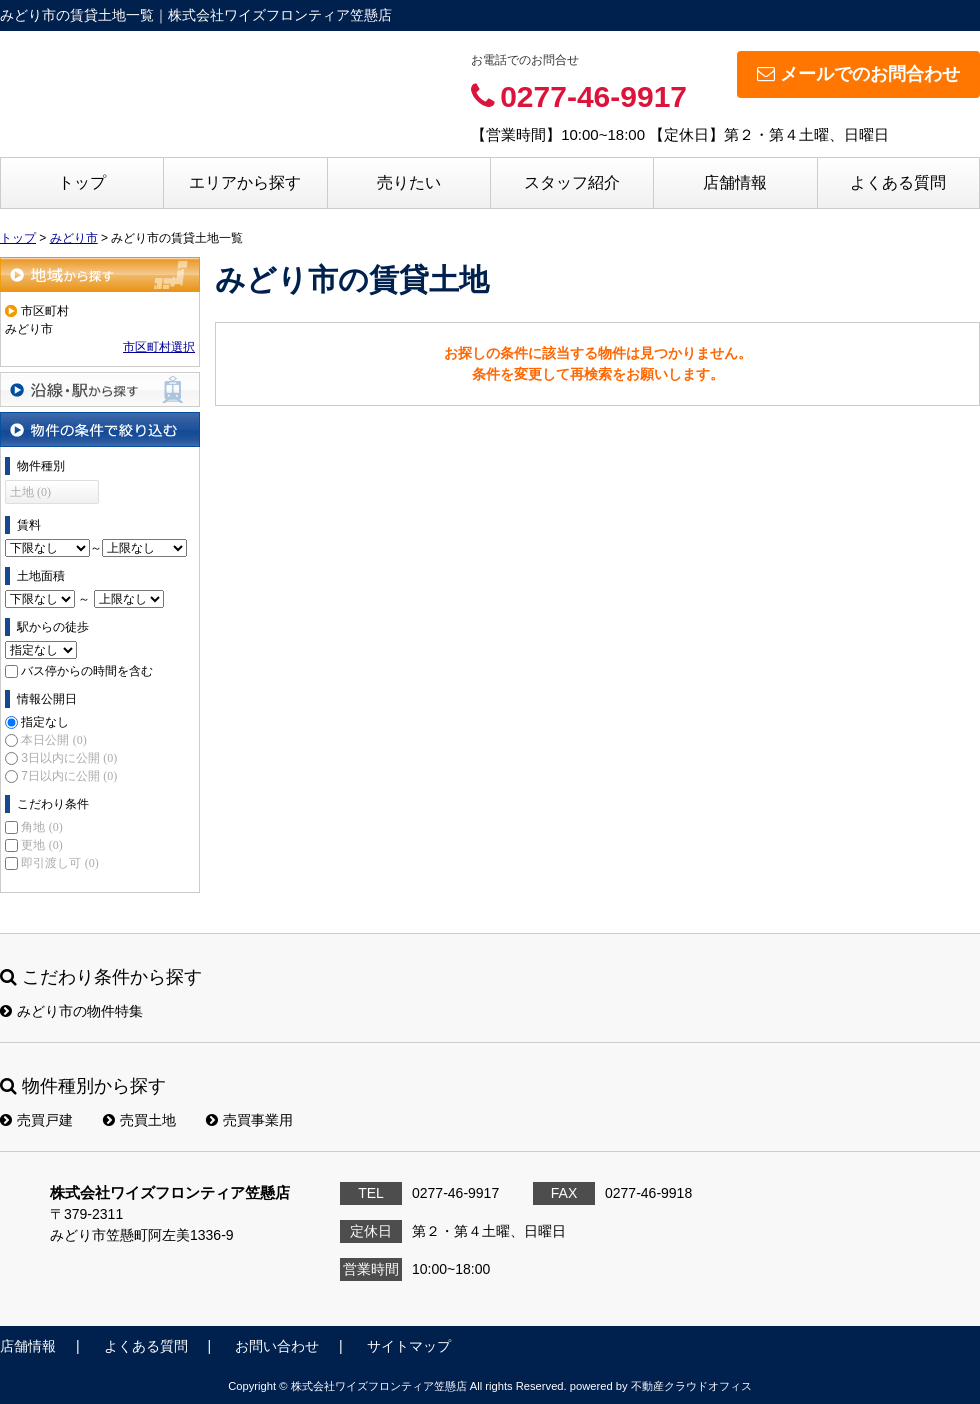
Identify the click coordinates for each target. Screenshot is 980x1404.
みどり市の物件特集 (71, 1011)
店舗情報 (735, 182)
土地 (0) (30, 492)
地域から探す (100, 274)
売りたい (409, 182)
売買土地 (139, 1120)
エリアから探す (245, 182)
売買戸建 (36, 1120)
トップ (82, 182)
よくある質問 (898, 182)
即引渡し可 (59, 863)
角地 (41, 827)
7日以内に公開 (69, 776)
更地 (41, 845)
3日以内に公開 (69, 758)
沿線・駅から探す (100, 389)
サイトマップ (409, 1346)
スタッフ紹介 (572, 182)
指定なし (45, 722)
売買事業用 (249, 1120)
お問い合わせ (277, 1346)
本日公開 (53, 740)
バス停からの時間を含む (87, 671)
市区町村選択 (159, 347)
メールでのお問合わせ (858, 74)
